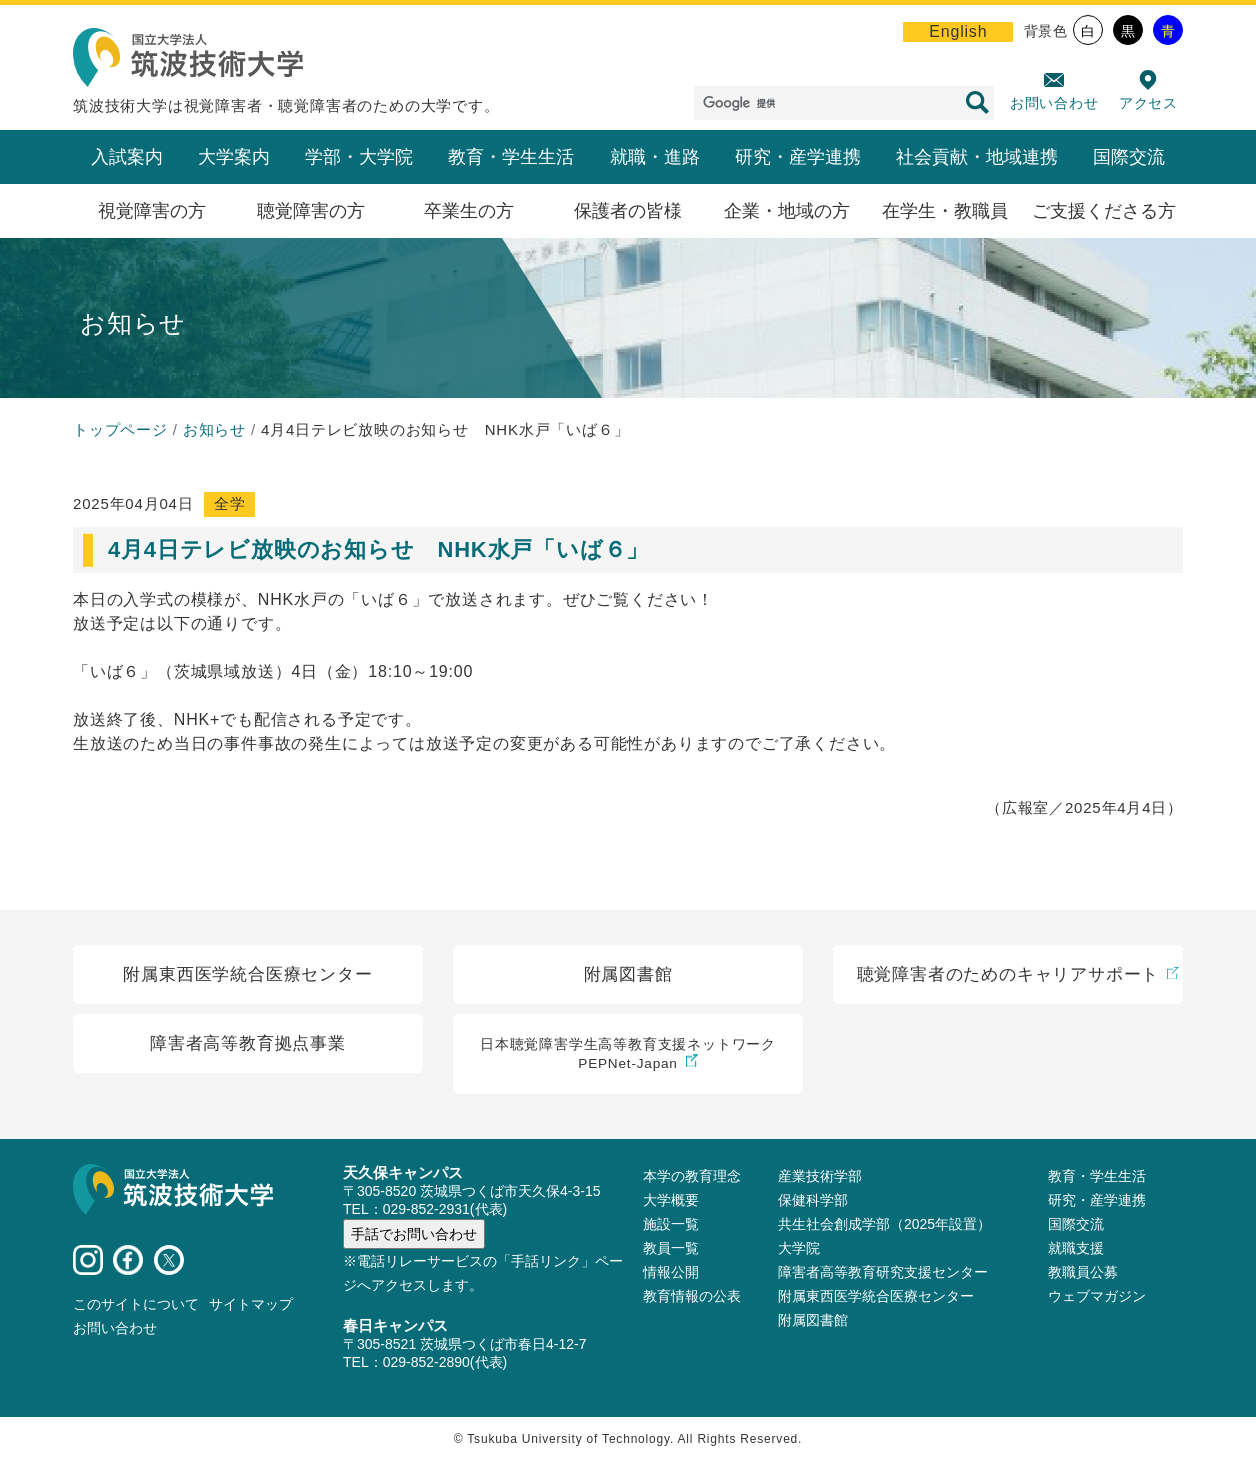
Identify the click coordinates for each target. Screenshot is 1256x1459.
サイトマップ (251, 1302)
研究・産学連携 (798, 157)
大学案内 (234, 157)
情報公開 (671, 1270)
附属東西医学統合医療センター (876, 1294)
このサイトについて (136, 1302)
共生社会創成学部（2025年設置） (884, 1222)
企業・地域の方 (787, 211)
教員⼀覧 (671, 1246)
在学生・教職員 (945, 211)
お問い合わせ (1054, 103)
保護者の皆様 (628, 211)
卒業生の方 (469, 211)
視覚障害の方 (152, 211)
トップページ (120, 429)
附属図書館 (813, 1318)
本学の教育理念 (692, 1174)
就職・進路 (655, 157)
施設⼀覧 (671, 1222)
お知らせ (214, 429)
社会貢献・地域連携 (977, 157)
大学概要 (671, 1198)
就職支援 (1076, 1246)
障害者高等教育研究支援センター (883, 1270)
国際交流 (1129, 157)
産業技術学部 (820, 1174)
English (958, 31)
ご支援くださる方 (1104, 211)
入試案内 (127, 157)
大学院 (799, 1246)
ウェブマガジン (1097, 1294)
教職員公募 (1083, 1270)
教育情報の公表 (692, 1294)
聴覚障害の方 (311, 211)
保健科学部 (813, 1198)
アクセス (1148, 103)
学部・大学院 (359, 157)
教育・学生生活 (511, 157)
